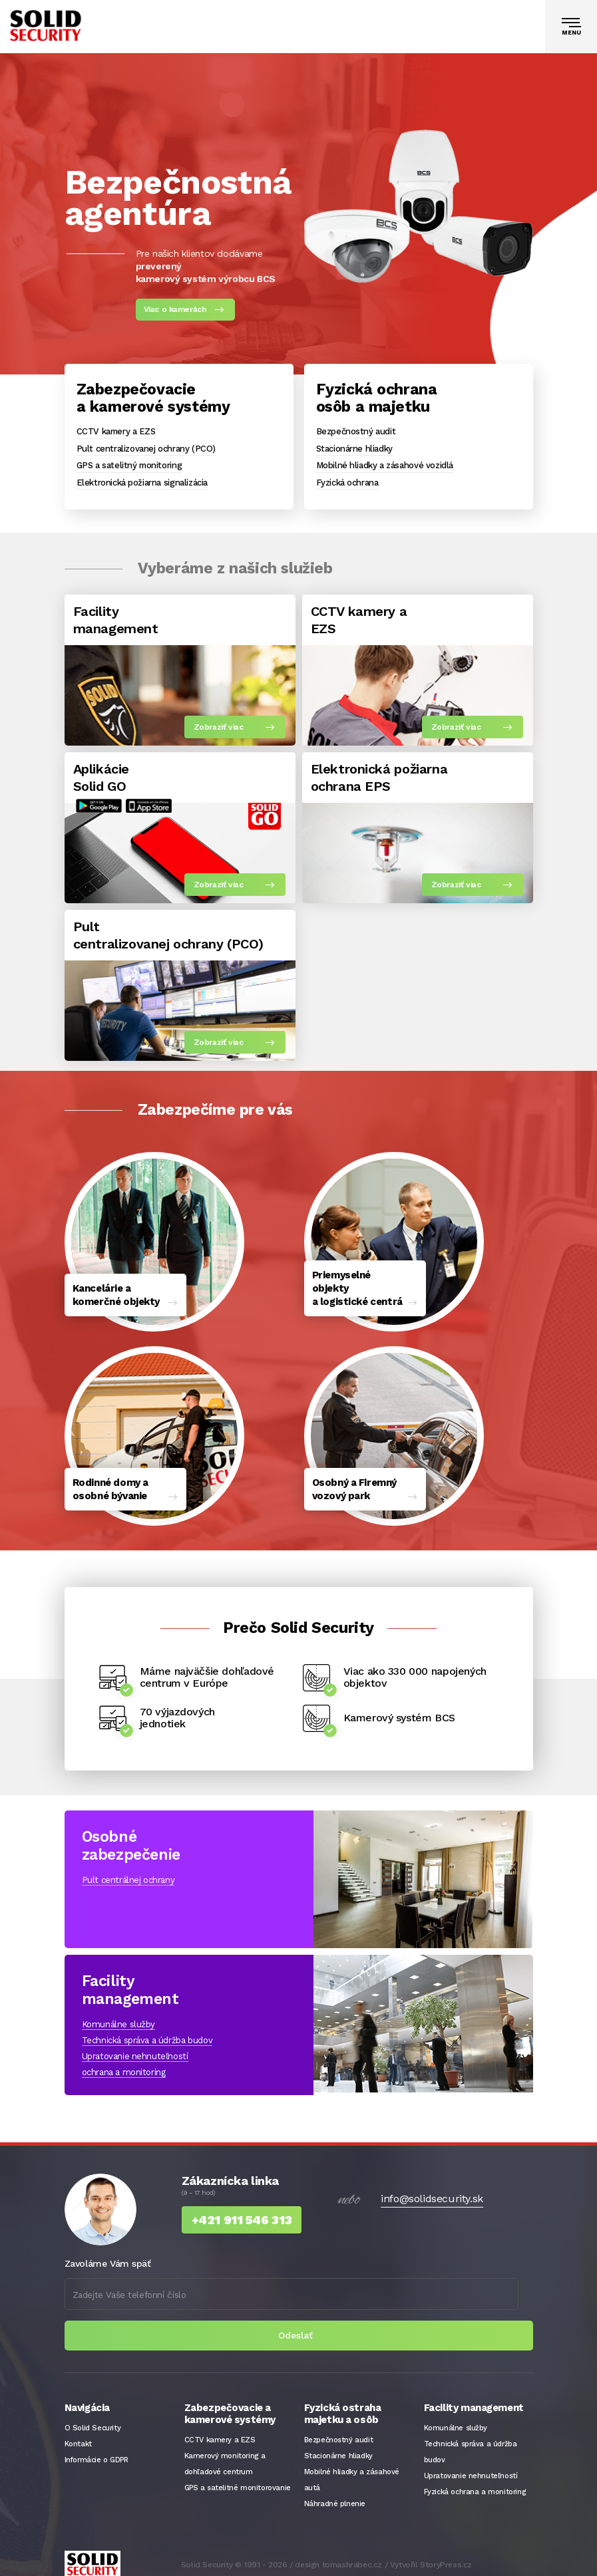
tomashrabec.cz (352, 2556)
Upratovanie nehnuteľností (135, 2047)
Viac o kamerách (175, 309)
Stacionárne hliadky (354, 449)
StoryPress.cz (446, 2556)
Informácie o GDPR (96, 2450)
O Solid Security (93, 2418)
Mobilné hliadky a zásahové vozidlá (384, 465)
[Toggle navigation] (571, 26)
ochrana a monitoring (124, 2063)
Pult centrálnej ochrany (128, 1871)
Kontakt (78, 2434)
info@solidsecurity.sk (432, 2190)
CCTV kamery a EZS (116, 431)
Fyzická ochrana (347, 483)
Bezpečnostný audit (356, 431)
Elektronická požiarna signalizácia (142, 483)
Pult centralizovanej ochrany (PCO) (146, 449)
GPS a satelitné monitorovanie (237, 2478)
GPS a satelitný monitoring (129, 465)
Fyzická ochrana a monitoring (475, 2482)
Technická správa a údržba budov (147, 2031)
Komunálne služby (119, 2015)
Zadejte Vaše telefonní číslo (129, 2285)
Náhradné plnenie (335, 2494)
